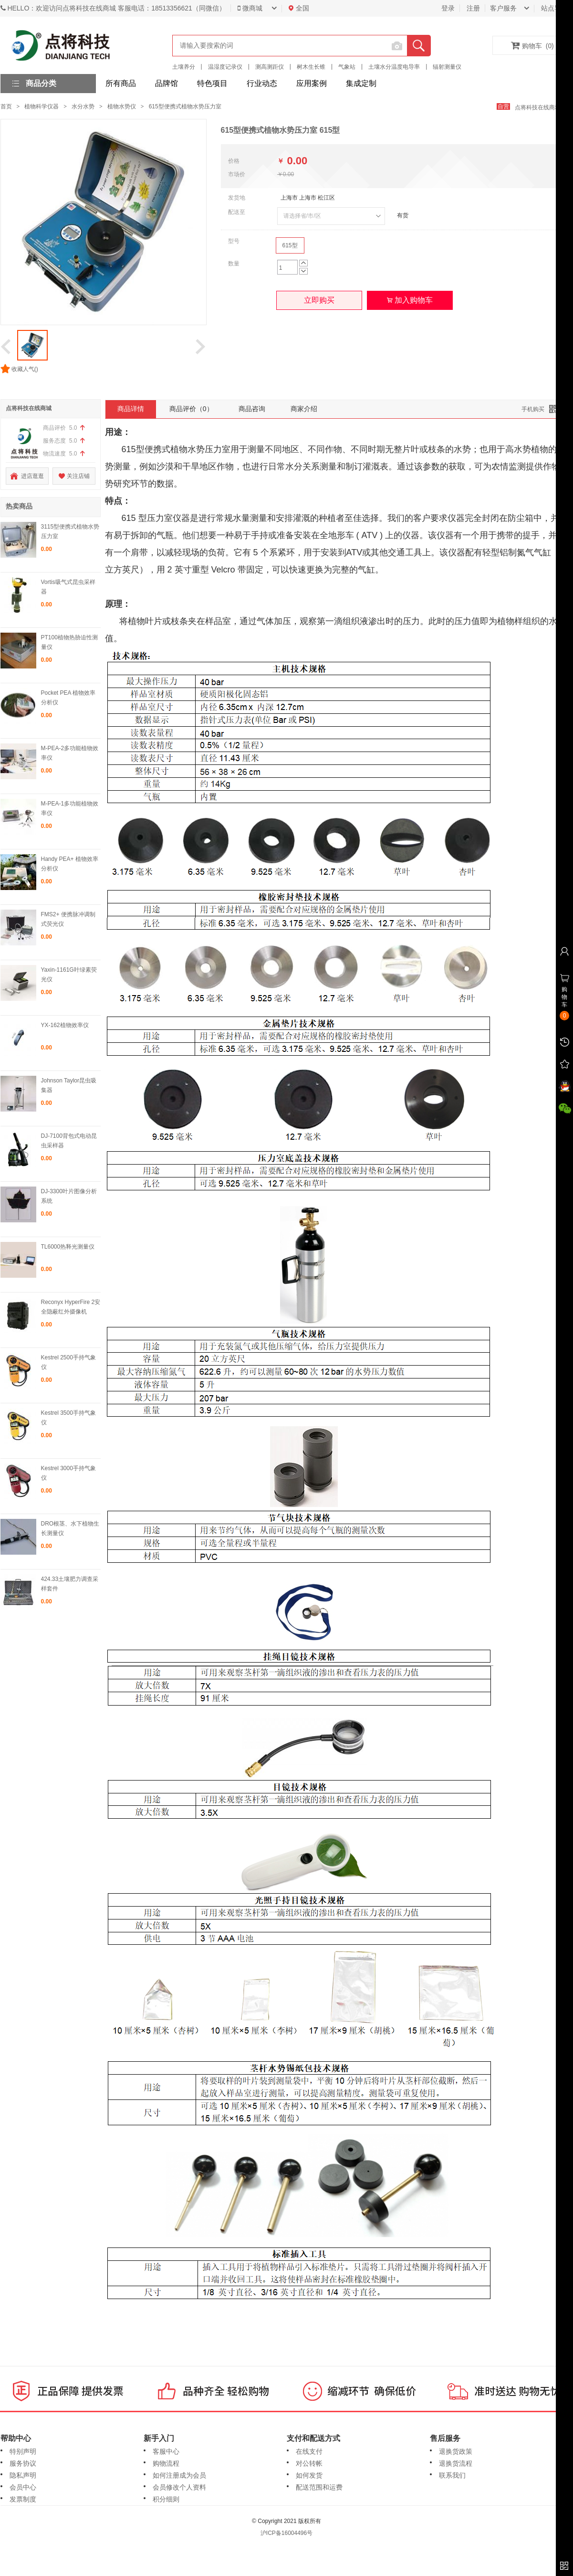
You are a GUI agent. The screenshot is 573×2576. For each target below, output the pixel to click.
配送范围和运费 (319, 2487)
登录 (448, 8)
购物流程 (166, 2463)
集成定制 (361, 83)
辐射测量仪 (447, 67)
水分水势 (83, 106)
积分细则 (166, 2499)
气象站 (346, 67)
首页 (6, 106)
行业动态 (262, 83)
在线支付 (309, 2451)
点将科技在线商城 (541, 107)
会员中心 (23, 2487)
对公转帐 (309, 2463)
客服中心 (166, 2451)
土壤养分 (183, 67)
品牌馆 (166, 83)
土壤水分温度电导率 (394, 67)
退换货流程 (455, 2463)
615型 (290, 245)
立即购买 (319, 300)
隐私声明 (23, 2475)
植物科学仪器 (41, 106)
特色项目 (212, 83)
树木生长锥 (311, 67)
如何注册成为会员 (179, 2475)
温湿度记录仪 (225, 67)
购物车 (532, 45)
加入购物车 (410, 300)
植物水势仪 (121, 106)
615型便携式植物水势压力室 (185, 106)
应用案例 (311, 83)
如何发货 (309, 2475)
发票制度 (23, 2499)
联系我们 (452, 2475)
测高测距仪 (269, 67)
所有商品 (120, 83)
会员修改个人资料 (179, 2487)
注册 (473, 8)
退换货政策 (455, 2451)
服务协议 (23, 2463)
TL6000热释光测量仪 (68, 1246)
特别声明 (23, 2451)
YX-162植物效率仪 (65, 1025)
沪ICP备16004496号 (286, 2533)
